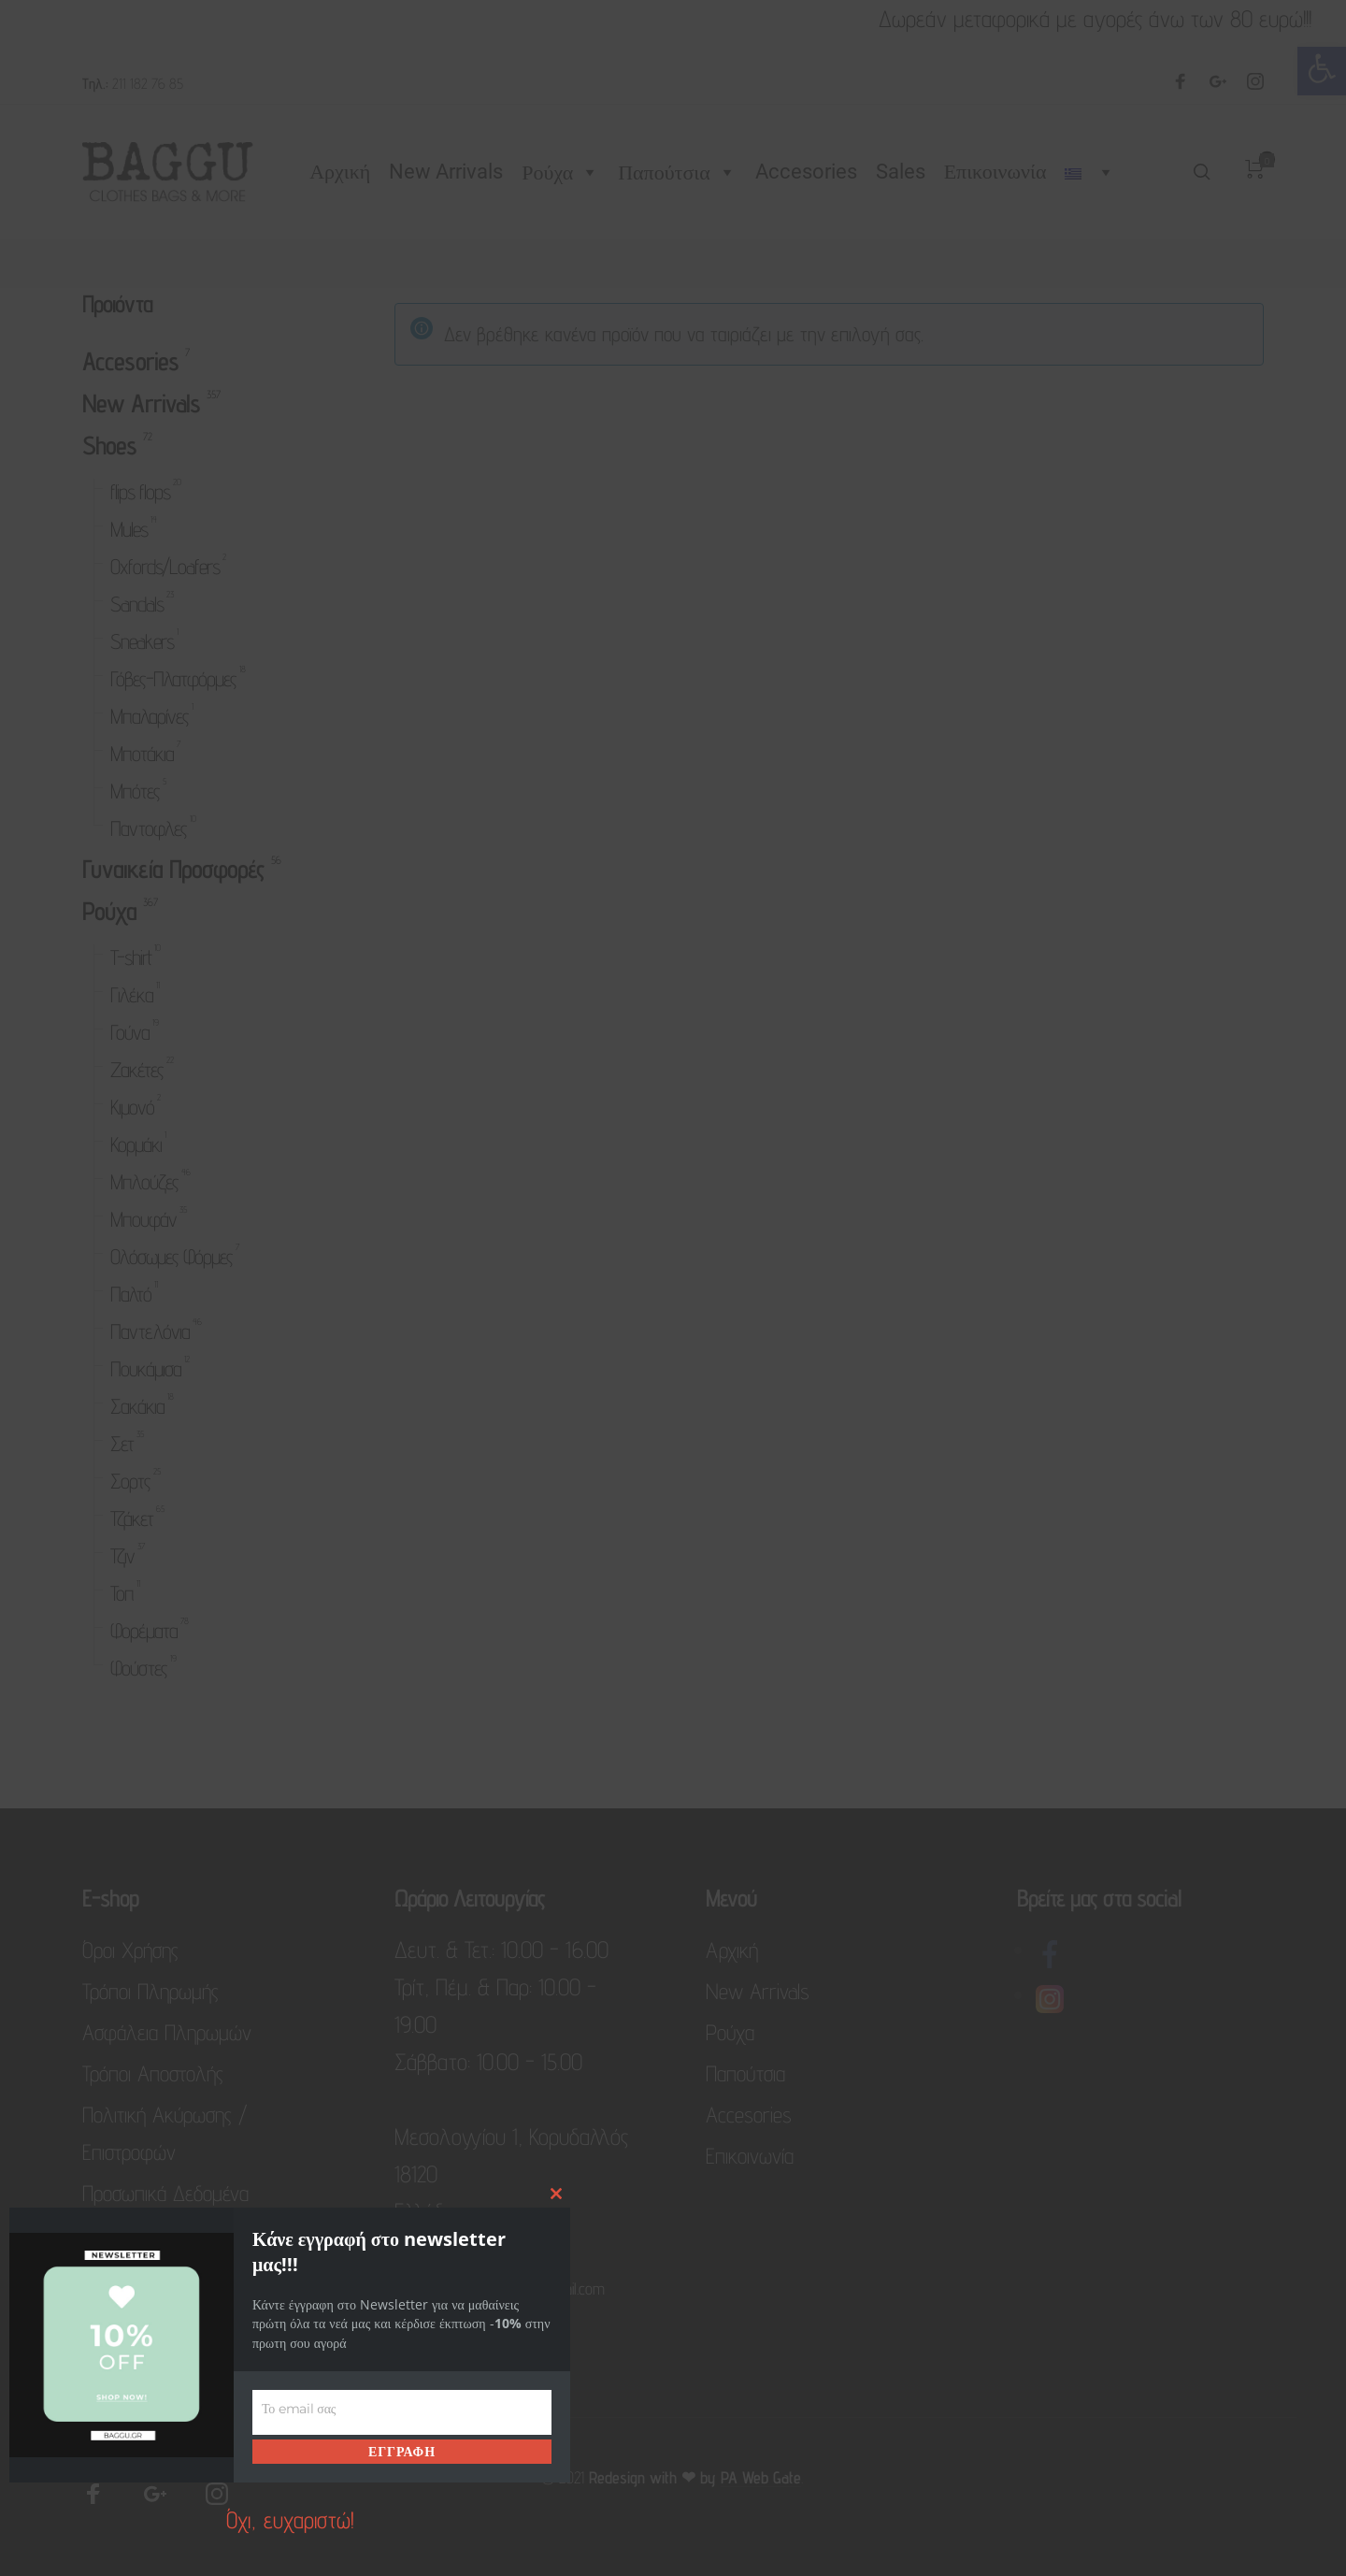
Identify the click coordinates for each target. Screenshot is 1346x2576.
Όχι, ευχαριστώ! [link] (290, 2520)
